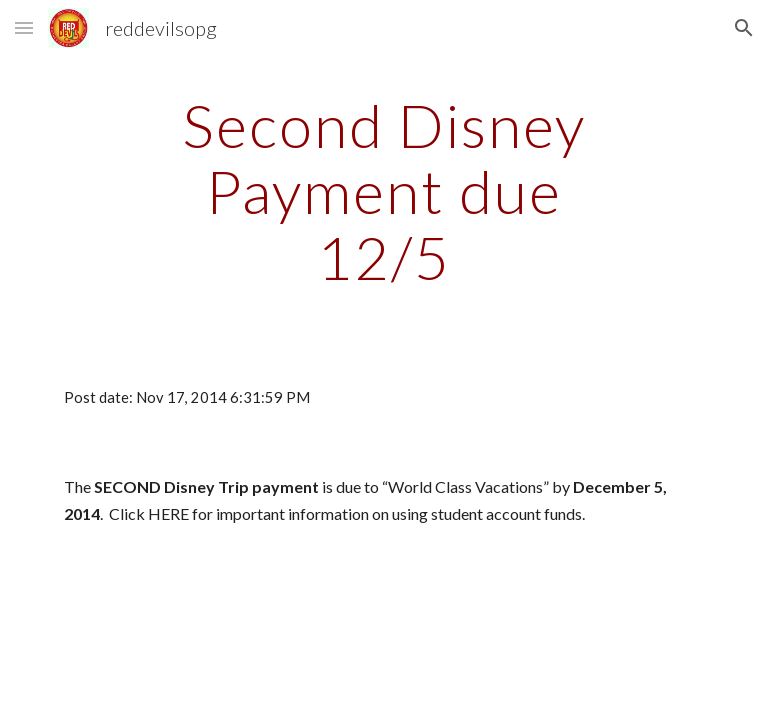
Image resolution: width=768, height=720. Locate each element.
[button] (24, 27)
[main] (383, 191)
